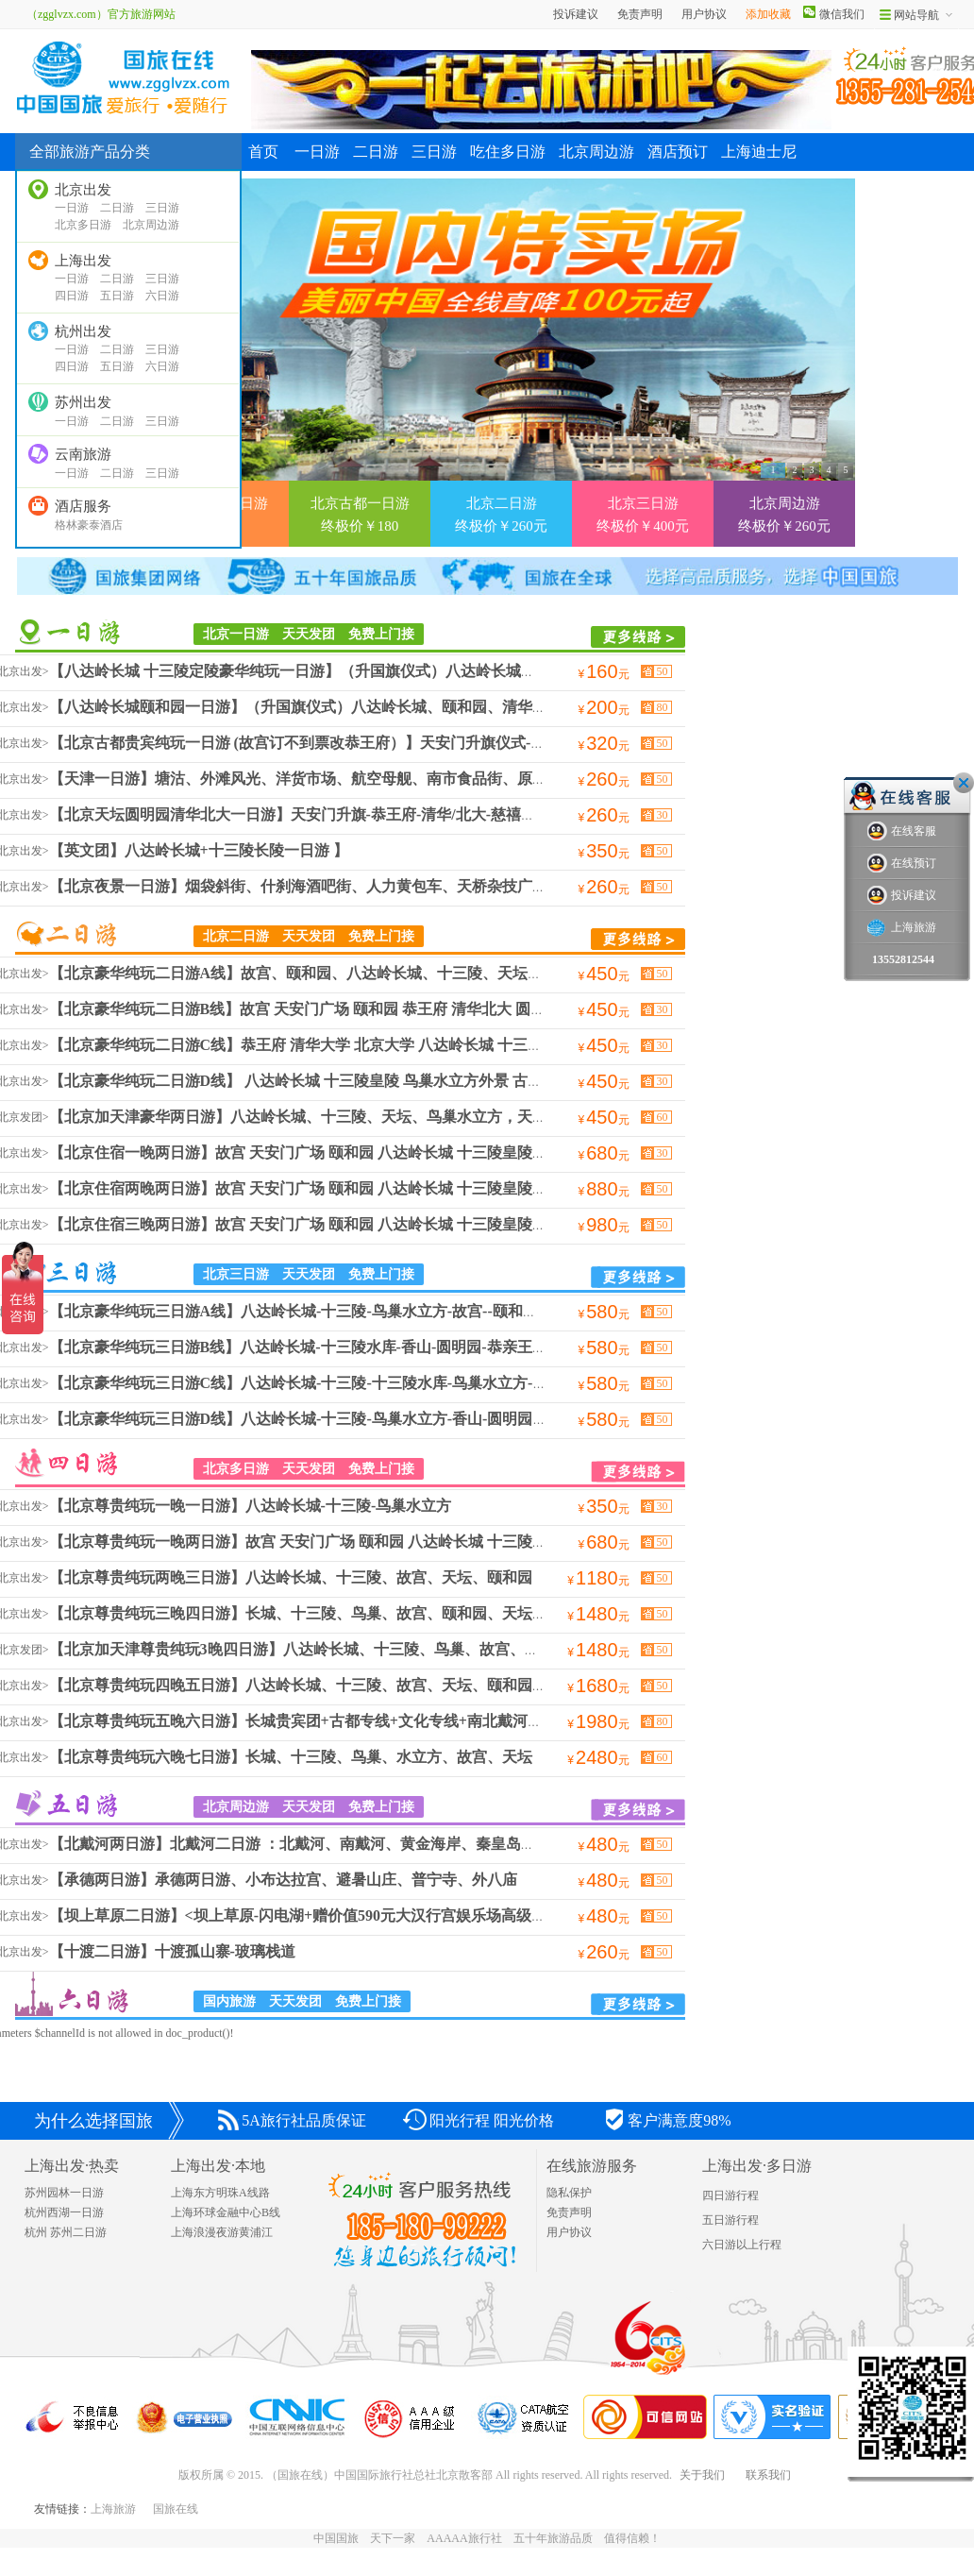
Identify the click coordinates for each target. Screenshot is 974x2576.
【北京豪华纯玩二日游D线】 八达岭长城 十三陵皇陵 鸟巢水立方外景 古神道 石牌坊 (328, 1081)
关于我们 (702, 2475)
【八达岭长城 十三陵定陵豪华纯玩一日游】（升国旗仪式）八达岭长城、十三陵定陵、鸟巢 (353, 671)
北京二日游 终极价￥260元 (501, 515)
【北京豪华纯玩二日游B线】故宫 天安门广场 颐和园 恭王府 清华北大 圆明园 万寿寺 (330, 1009)
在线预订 (901, 863)
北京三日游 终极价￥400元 (642, 515)
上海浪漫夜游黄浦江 (222, 2232)
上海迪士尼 (759, 152)
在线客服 (901, 831)
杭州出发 (83, 331)
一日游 (72, 207)
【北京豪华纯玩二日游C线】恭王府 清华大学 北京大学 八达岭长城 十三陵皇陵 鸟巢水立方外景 (366, 1045)
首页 (263, 152)
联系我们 (768, 2475)
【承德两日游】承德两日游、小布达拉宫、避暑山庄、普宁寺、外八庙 (283, 1880)
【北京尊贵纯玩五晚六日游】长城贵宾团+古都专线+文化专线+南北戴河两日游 (311, 1721)
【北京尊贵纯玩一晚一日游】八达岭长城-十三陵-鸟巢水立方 (250, 1506)
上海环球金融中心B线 (225, 2212)
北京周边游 (151, 224)
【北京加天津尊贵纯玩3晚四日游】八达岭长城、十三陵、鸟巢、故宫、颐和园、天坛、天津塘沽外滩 (385, 1649)
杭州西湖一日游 (64, 2212)
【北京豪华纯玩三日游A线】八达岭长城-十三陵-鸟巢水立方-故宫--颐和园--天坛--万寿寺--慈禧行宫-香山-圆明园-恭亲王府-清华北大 (484, 1311)
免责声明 (640, 14)
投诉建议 (575, 14)
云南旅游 (83, 454)
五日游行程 (730, 2220)
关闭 (963, 782)
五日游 (117, 295)
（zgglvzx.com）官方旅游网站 (95, 14)
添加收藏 (768, 14)
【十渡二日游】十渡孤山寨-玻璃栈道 (172, 1951)
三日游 (162, 207)
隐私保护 (569, 2192)
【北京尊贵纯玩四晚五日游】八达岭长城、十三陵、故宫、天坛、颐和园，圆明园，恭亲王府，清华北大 (396, 1685)
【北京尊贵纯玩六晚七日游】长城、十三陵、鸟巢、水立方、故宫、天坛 (290, 1757)
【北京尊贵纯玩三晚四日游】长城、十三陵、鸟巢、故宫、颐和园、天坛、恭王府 (321, 1613)
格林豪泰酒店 (89, 525)
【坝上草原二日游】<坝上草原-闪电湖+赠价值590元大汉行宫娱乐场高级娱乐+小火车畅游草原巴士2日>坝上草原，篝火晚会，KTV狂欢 (500, 1915)
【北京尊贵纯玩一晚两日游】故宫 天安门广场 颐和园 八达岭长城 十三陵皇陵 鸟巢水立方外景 (360, 1542)
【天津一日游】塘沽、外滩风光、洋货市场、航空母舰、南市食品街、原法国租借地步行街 (351, 779)
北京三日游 (67, 1272)
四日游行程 (730, 2195)
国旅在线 (175, 2509)
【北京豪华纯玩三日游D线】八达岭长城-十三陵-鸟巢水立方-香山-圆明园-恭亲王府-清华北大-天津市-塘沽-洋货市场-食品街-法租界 (482, 1419)
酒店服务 (83, 506)
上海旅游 (113, 2509)
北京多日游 (83, 224)
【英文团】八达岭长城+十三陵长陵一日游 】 (198, 850)
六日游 (162, 295)
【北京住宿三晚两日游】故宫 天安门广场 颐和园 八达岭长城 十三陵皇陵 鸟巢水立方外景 (345, 1224)
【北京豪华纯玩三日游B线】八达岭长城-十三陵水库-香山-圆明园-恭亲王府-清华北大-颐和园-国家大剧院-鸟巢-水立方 (439, 1347)
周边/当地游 (96, 632)
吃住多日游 (508, 152)
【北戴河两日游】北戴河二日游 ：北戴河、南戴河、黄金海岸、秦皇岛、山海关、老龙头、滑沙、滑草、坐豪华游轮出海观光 (466, 1844)
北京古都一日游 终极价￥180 (360, 515)
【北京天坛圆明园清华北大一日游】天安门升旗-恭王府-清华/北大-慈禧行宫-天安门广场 (340, 814)
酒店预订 (677, 152)
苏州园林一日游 (64, 2192)
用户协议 (704, 14)
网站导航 (916, 15)
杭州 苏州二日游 (66, 2232)
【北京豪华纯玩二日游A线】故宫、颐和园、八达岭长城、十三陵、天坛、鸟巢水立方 (334, 973)
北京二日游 (67, 934)
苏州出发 (83, 402)
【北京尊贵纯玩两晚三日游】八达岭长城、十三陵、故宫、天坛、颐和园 (290, 1577)
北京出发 (83, 189)
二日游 (117, 207)
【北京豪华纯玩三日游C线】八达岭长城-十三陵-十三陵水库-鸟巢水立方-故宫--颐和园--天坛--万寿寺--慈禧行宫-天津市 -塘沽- (464, 1383)
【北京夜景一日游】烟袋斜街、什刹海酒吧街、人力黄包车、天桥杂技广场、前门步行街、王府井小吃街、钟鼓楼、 (434, 886)
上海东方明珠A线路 (220, 2192)
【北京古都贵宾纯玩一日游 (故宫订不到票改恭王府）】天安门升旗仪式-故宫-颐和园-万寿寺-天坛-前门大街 (406, 743)
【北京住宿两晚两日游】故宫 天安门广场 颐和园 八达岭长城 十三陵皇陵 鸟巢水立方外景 (345, 1188)
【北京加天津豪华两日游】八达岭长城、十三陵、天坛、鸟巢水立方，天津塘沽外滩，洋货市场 (366, 1117)
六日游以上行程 (741, 2244)
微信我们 (842, 14)
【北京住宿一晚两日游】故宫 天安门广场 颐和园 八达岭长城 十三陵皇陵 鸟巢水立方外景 (345, 1152)
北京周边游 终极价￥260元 (784, 515)
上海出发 (83, 260)
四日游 (72, 295)
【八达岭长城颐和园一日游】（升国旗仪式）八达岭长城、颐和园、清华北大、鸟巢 (328, 707)
